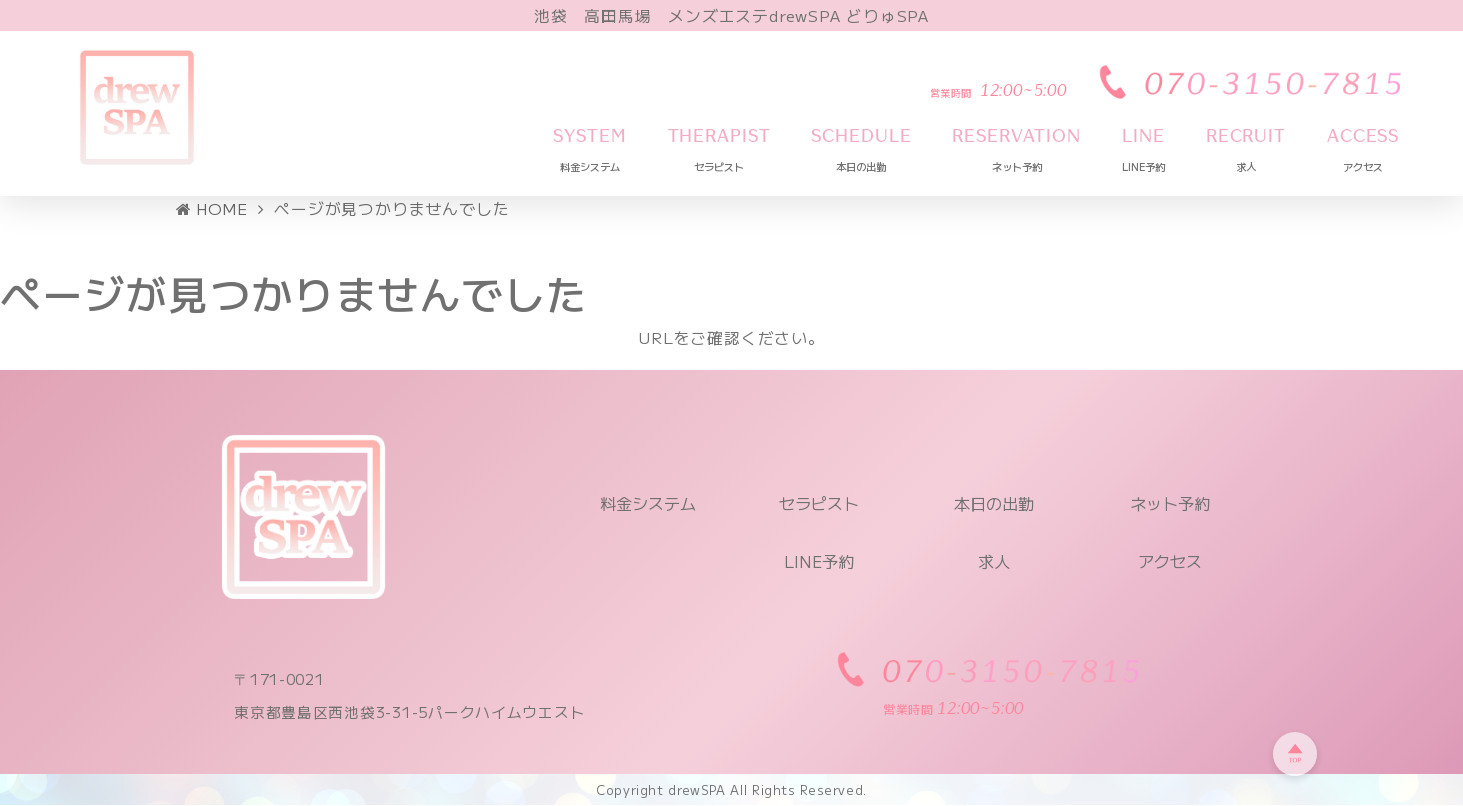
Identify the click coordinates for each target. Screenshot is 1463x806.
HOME (213, 209)
